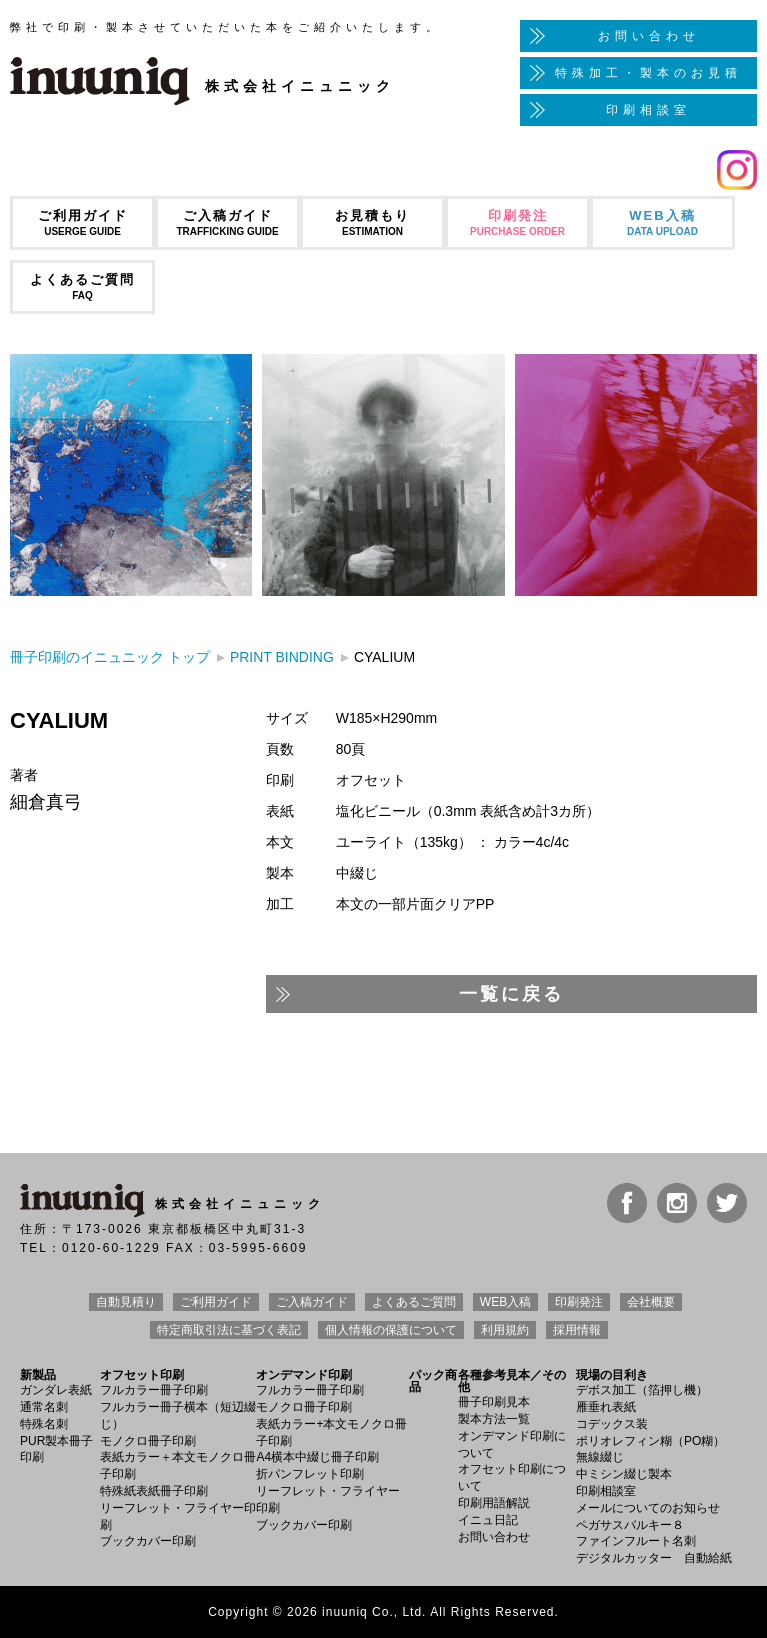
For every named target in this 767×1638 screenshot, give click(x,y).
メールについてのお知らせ (648, 1508)
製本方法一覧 (494, 1419)
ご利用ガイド (82, 222)
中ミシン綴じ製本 (624, 1474)
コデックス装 (612, 1424)
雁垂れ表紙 (606, 1407)
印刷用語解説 (494, 1503)
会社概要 (651, 1302)
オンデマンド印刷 (304, 1375)
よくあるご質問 (82, 286)
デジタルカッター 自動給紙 (654, 1558)
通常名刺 (44, 1407)
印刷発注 (517, 222)
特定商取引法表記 (229, 1330)
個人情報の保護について (391, 1330)
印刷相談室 (648, 110)
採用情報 (577, 1330)
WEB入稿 (662, 222)
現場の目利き (612, 1375)
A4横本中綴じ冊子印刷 (317, 1457)
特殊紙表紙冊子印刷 (154, 1491)
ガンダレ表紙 (56, 1390)
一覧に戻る (511, 994)
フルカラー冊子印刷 (154, 1390)
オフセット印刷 (142, 1375)
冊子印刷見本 (494, 1402)
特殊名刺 (44, 1424)
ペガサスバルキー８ (630, 1525)
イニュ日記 (488, 1520)
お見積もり (372, 222)
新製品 (38, 1375)
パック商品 (433, 1381)
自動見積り (126, 1302)
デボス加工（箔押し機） (642, 1390)
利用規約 (505, 1330)
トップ (110, 657)
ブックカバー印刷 (148, 1541)
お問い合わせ (649, 36)
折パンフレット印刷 (310, 1474)
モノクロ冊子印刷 (148, 1441)
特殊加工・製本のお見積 (648, 73)
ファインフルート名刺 (636, 1541)
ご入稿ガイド (227, 222)
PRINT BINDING (282, 657)
